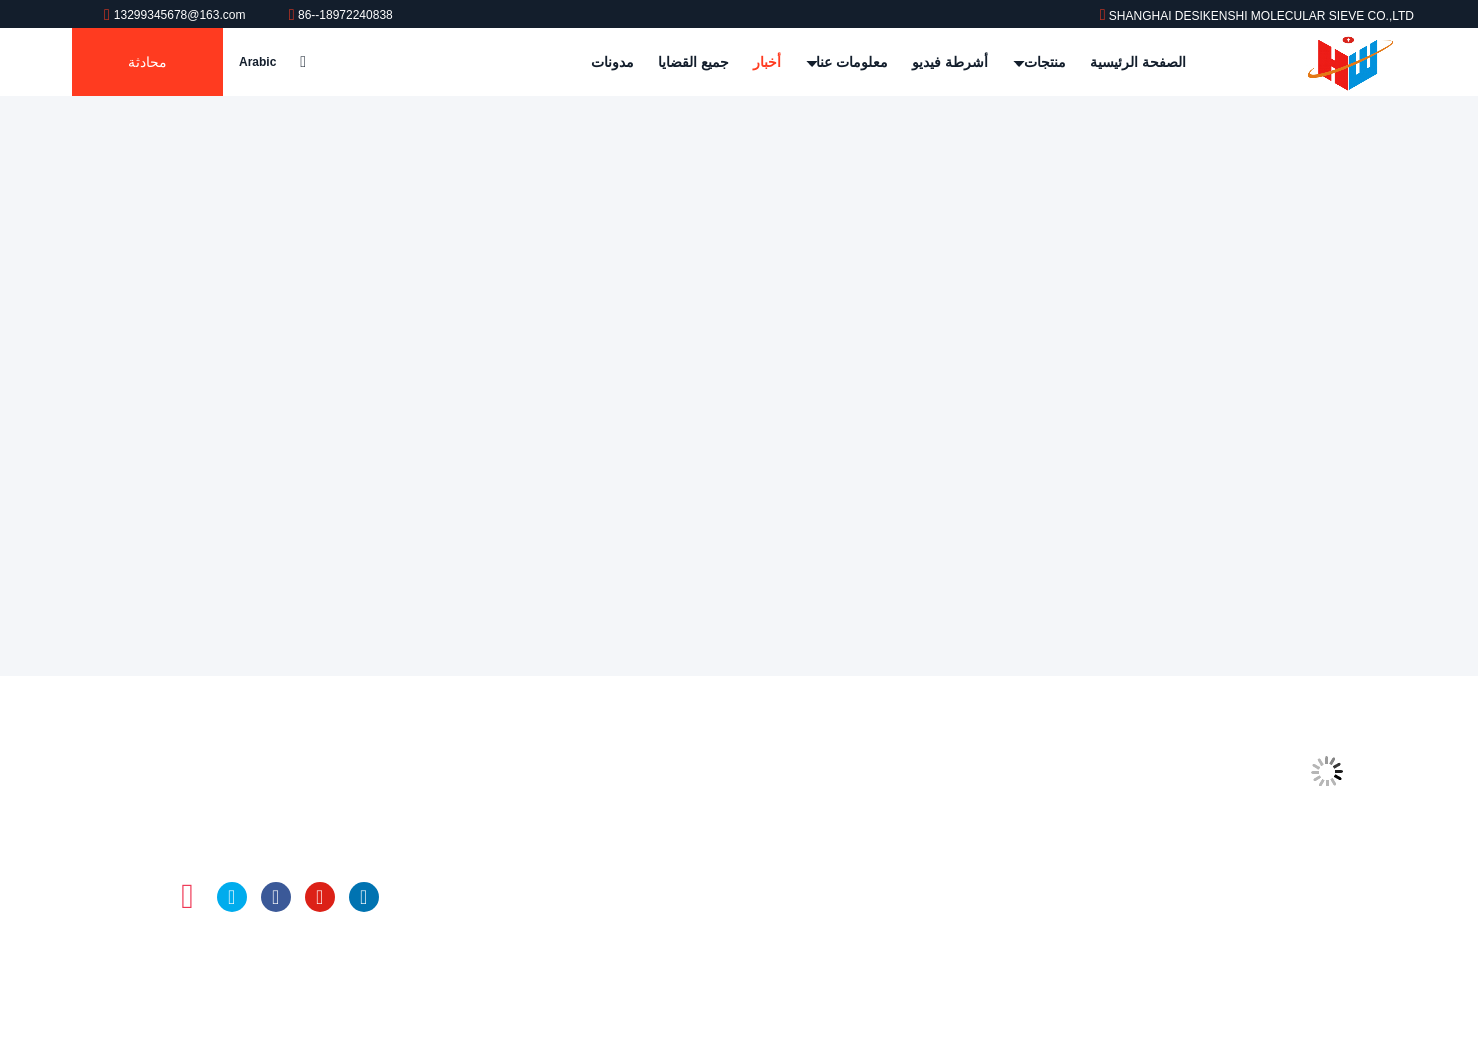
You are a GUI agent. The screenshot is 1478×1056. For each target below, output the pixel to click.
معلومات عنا (847, 62)
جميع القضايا (693, 62)
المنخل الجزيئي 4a (661, 780)
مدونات (612, 62)
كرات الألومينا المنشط (652, 932)
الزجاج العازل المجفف (651, 970)
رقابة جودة (982, 856)
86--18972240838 (341, 15)
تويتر (232, 897)
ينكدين (364, 897)
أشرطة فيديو (950, 62)
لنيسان (697, 894)
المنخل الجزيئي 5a (661, 818)
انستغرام (188, 897)
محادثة (147, 62)
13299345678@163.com (176, 15)
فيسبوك (276, 897)
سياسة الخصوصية (962, 970)
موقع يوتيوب (320, 897)
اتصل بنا (990, 894)
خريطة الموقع (973, 932)
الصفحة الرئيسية (1138, 62)
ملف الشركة (976, 780)
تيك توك (144, 897)
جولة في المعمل (965, 818)
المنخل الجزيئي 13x (657, 856)
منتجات (1040, 62)
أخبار (767, 62)
